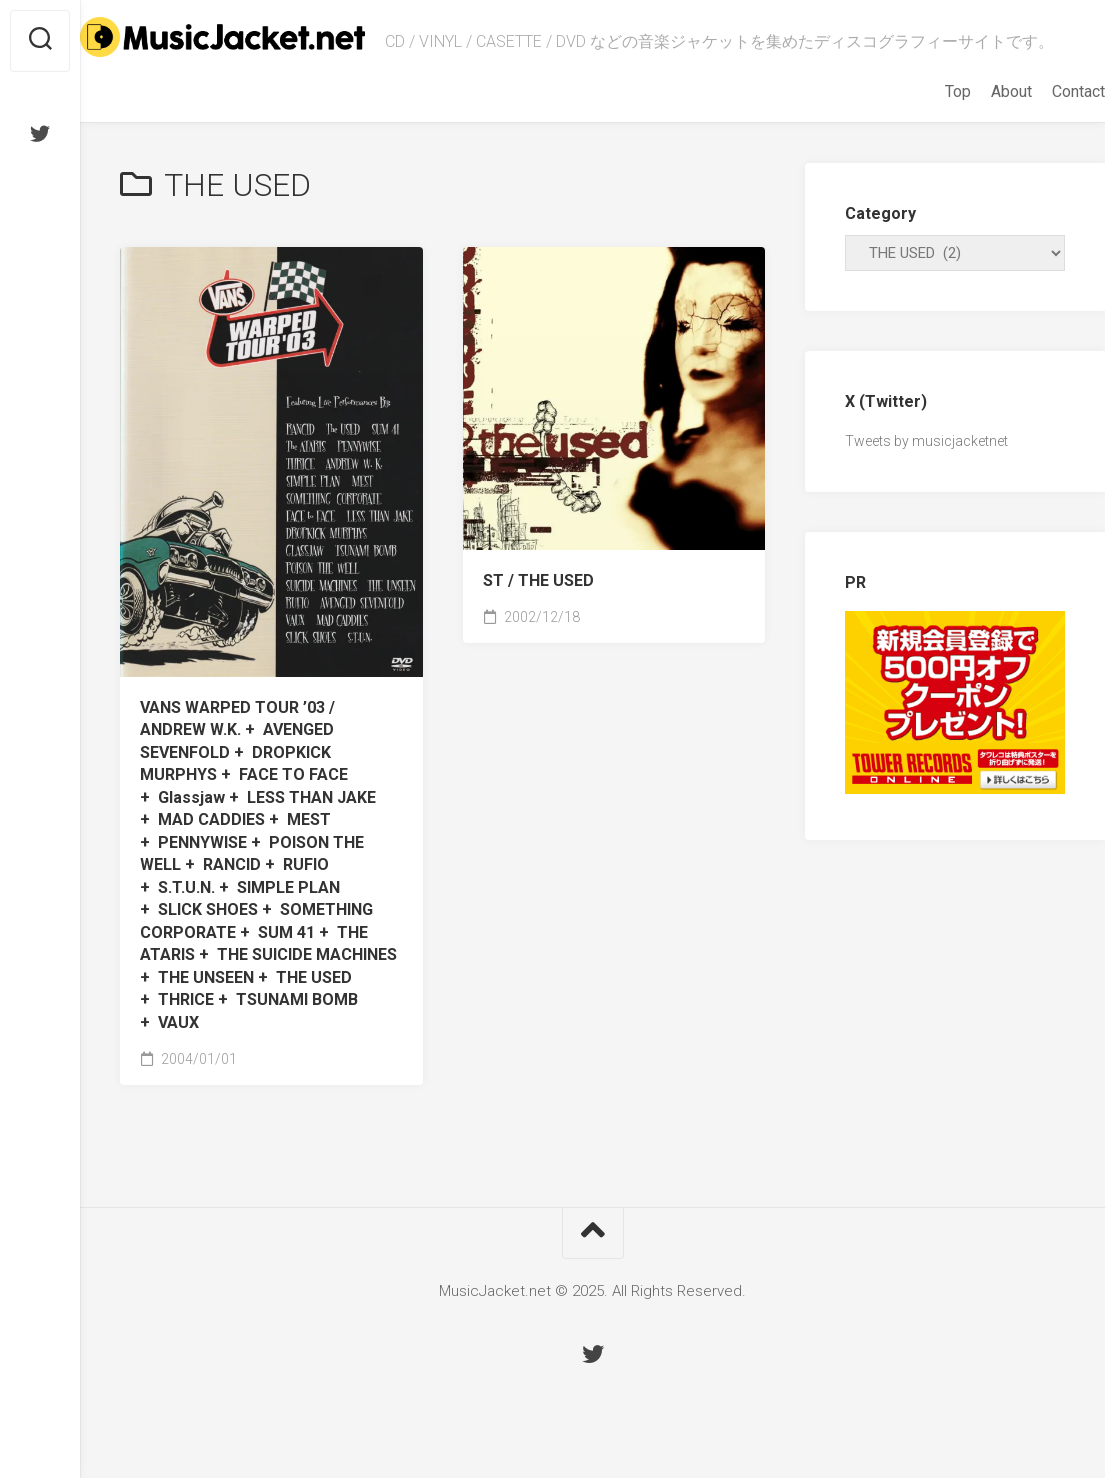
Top (918, 110)
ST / (538, 599)
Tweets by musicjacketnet (926, 460)
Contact (1038, 110)
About (971, 110)
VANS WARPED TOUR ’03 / (268, 884)
